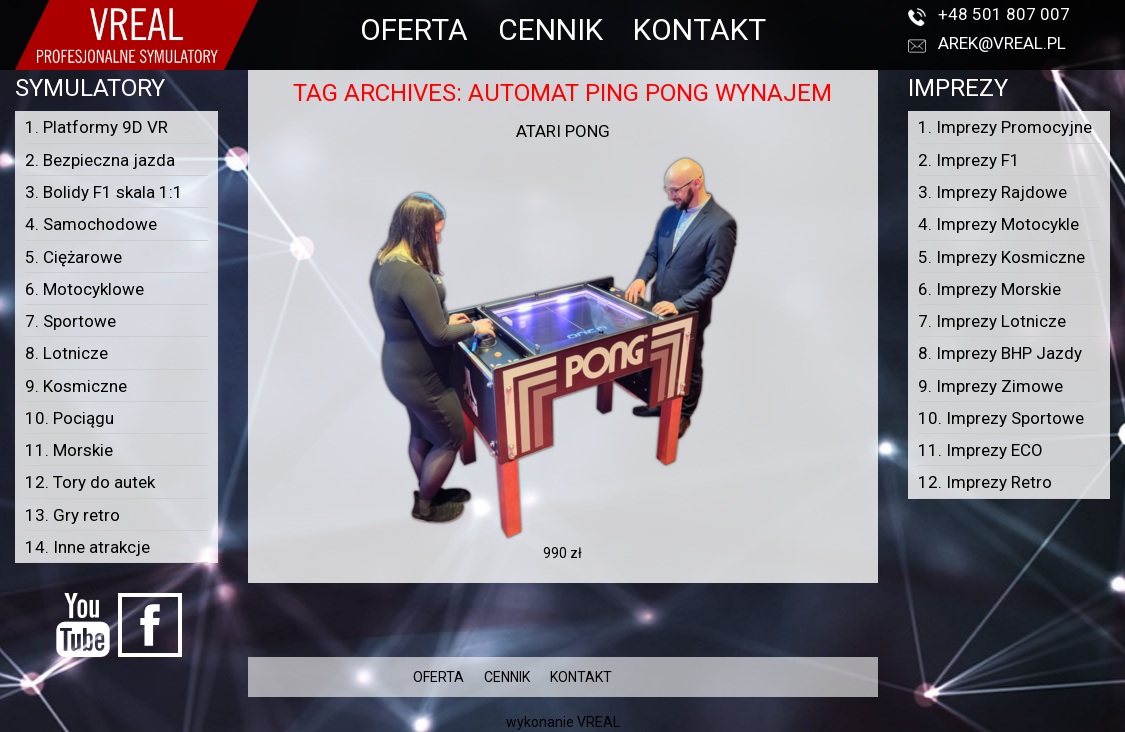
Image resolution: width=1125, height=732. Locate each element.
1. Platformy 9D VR (96, 127)
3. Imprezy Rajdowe (992, 192)
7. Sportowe (70, 321)
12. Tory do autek (90, 482)
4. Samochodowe (91, 224)
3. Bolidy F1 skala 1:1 (104, 192)
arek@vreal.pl (1002, 43)
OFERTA (414, 29)
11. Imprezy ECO (980, 450)
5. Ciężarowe (73, 257)
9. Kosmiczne (76, 386)
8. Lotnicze (66, 353)
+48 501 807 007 (1004, 14)
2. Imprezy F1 (969, 160)
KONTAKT (699, 29)
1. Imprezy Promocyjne (1005, 127)
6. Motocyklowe (84, 289)
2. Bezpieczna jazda (100, 160)
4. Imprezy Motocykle (998, 224)
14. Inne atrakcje (87, 547)
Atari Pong (563, 131)
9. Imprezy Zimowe (990, 386)
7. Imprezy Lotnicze (992, 321)
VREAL (598, 722)
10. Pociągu (69, 418)
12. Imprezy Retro (985, 482)
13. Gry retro (72, 515)
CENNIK (550, 29)
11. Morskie (69, 450)
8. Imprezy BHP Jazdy (1000, 353)
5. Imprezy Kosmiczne (1001, 257)
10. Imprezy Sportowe (1001, 418)
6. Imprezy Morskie (989, 289)
